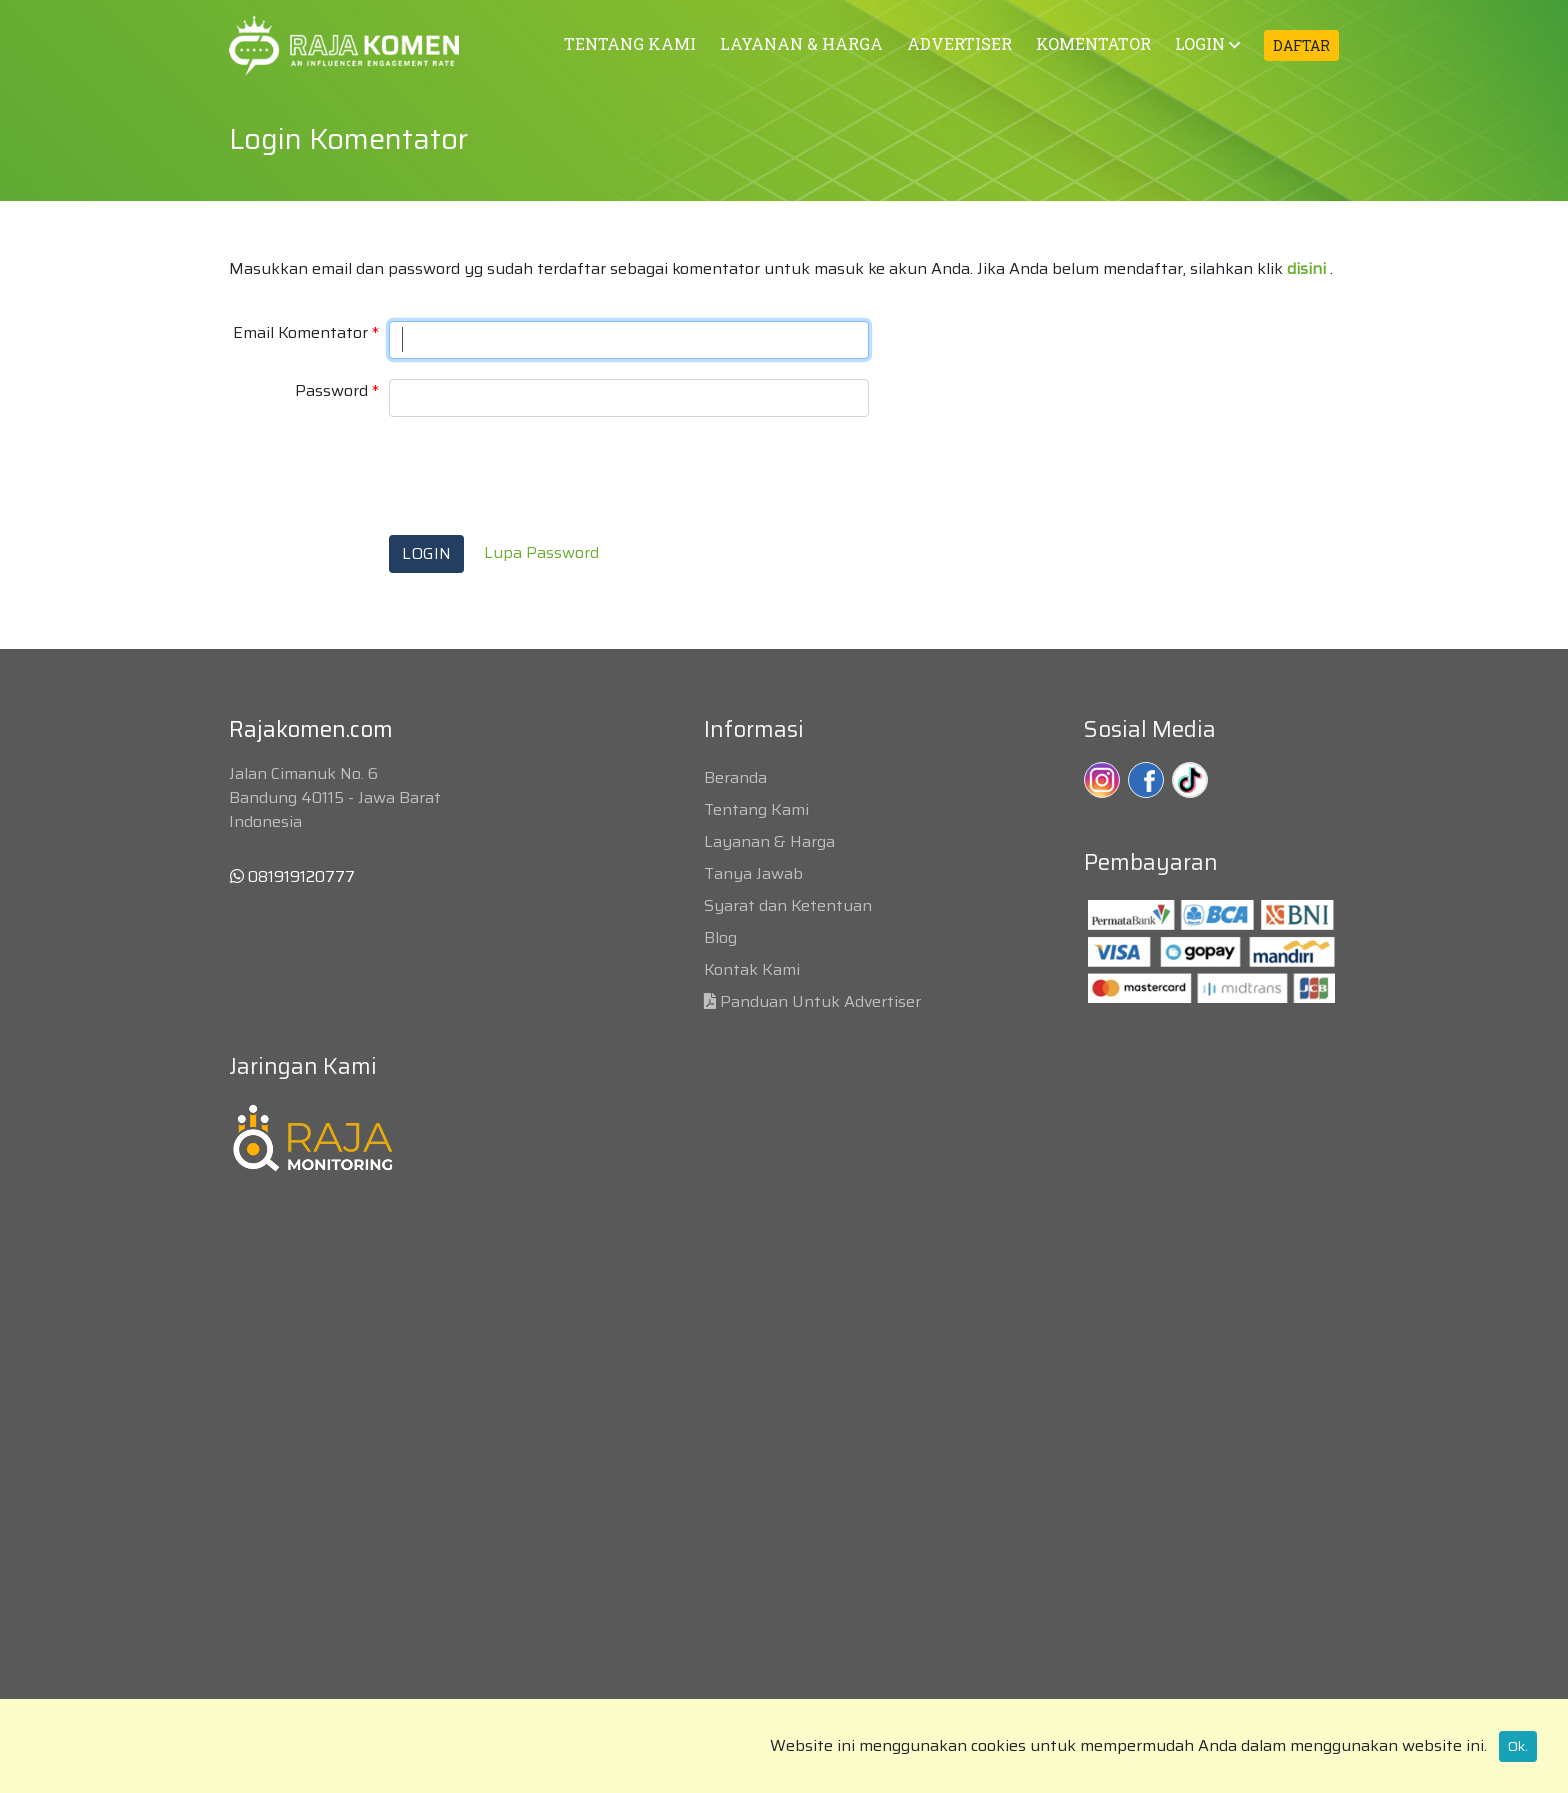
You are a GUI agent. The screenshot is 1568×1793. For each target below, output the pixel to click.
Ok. (1518, 1746)
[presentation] (541, 476)
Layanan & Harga (769, 841)
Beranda (735, 777)
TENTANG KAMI (630, 43)
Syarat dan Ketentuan (788, 905)
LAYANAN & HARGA (801, 43)
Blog (720, 937)
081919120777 (292, 876)
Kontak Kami (752, 969)
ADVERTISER (959, 43)
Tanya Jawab (753, 873)
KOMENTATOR (1093, 43)
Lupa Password (541, 552)
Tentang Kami (756, 809)
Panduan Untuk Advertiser (820, 1001)
